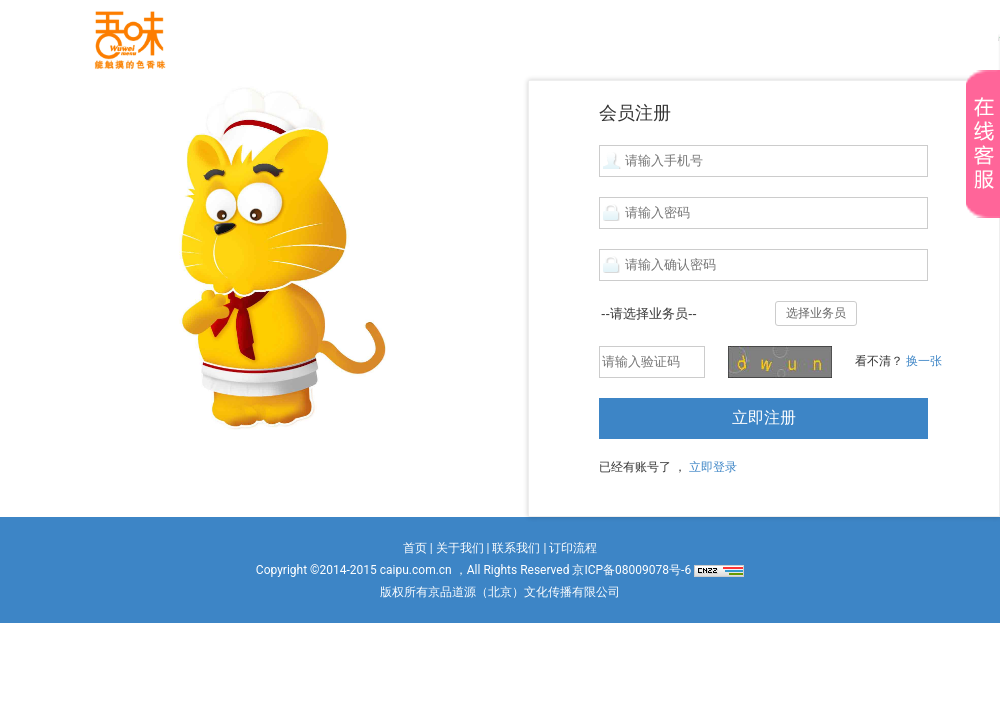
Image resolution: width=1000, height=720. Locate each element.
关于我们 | (463, 548)
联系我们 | (519, 548)
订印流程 (573, 548)
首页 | (418, 548)
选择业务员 (816, 313)
